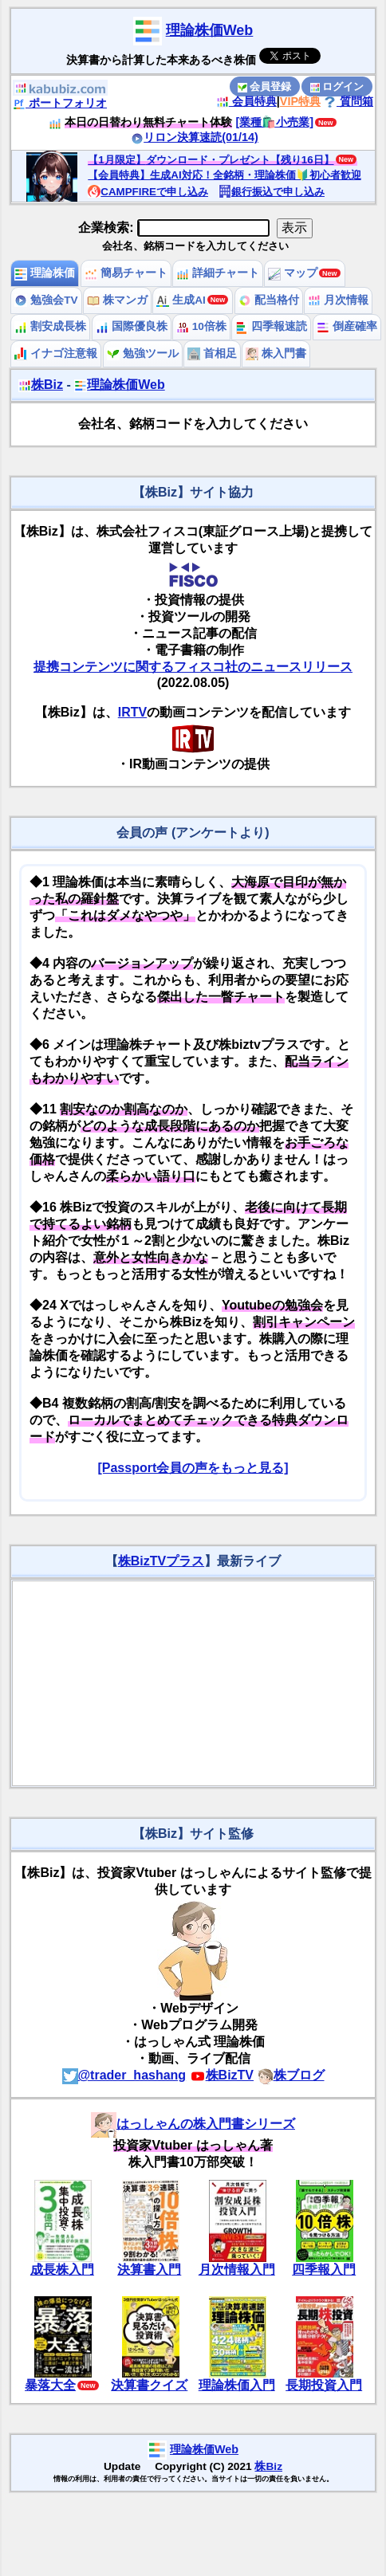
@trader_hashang (124, 2075)
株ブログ (291, 2075)
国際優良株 (131, 326)
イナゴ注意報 (55, 353)
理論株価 (44, 273)
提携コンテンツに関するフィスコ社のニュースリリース (193, 666)
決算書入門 (149, 2269)
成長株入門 (62, 2269)
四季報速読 (271, 326)
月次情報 (338, 300)
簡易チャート (126, 273)
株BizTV (222, 2075)
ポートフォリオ (60, 102)
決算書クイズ (149, 2385)
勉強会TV (45, 300)
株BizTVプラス (161, 1561)
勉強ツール (143, 353)
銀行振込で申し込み (272, 192)
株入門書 (276, 353)
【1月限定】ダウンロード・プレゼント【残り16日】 (210, 160)
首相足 (212, 353)
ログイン (337, 86)
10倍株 (201, 326)
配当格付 (268, 300)
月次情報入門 (237, 2269)
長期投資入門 (324, 2385)
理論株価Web (210, 30)
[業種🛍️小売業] (274, 122)
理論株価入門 (237, 2385)
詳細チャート (217, 273)
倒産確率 (347, 326)
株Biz (40, 384)
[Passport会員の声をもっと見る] (192, 1468)
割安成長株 (50, 326)
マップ (292, 273)
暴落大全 (50, 2385)
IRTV (132, 712)
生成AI (180, 300)
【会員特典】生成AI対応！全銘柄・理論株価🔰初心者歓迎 (224, 175)
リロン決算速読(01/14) (194, 137)
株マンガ (117, 300)
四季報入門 (324, 2269)
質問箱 (348, 101)
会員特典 (246, 101)
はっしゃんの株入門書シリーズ (193, 2123)
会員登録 (265, 86)
